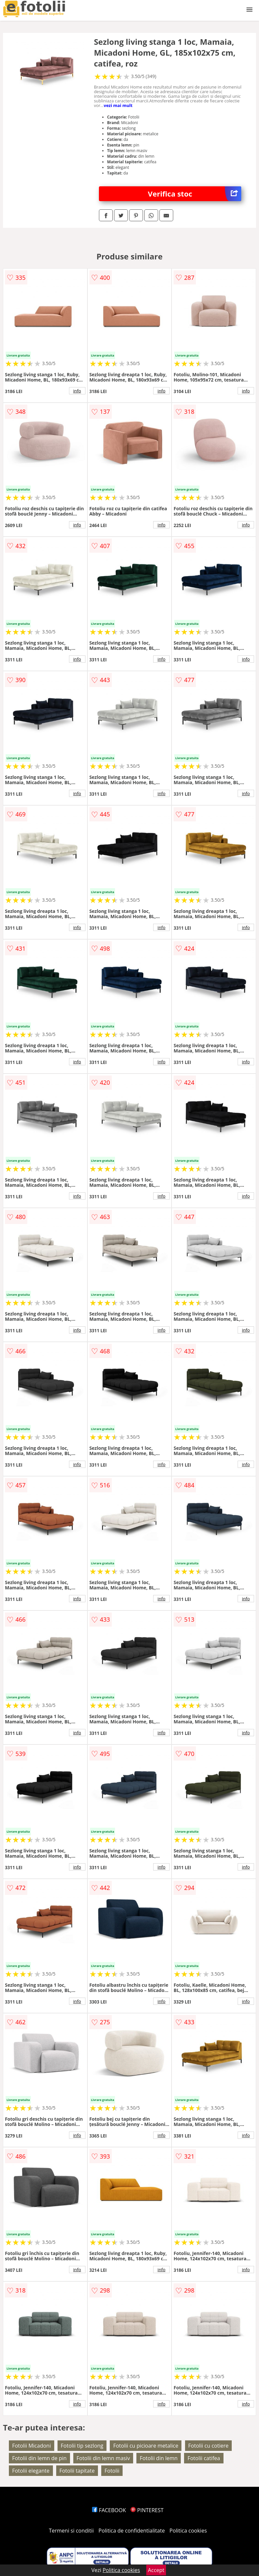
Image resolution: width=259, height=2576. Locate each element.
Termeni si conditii (71, 2530)
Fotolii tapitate (77, 2470)
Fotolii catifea (203, 2458)
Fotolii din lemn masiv (103, 2458)
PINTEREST (146, 2510)
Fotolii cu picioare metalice (145, 2445)
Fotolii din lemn (158, 2458)
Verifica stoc (194, 193)
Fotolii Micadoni (31, 2445)
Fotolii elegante (31, 2470)
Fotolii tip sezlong (82, 2445)
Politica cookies (188, 2530)
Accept (156, 2570)
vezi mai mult (118, 105)
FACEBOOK (109, 2510)
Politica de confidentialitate (132, 2530)
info (77, 391)
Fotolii (112, 2470)
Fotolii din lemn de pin (39, 2458)
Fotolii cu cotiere (208, 2445)
